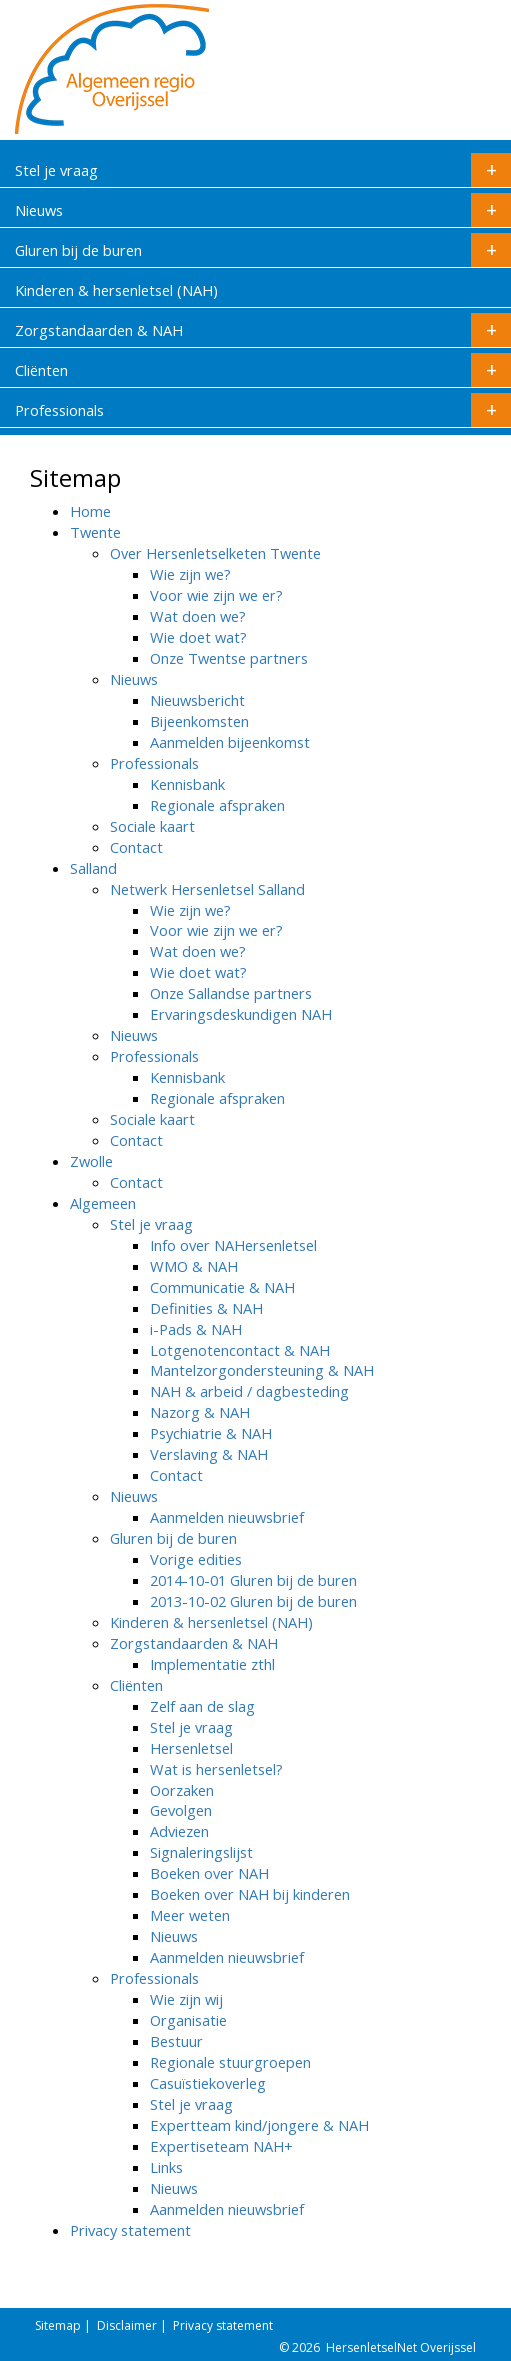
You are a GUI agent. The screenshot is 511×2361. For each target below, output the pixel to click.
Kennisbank (187, 784)
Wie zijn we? (190, 574)
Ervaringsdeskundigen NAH (241, 1014)
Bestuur (176, 2041)
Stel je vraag (263, 170)
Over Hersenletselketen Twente (215, 553)
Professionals (263, 410)
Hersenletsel (191, 1748)
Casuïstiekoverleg (208, 2083)
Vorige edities (196, 1559)
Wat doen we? (198, 616)
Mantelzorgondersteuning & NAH (262, 1370)
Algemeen (103, 1203)
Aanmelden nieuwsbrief (227, 1517)
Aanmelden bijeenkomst (230, 742)
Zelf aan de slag (202, 1706)
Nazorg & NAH (200, 1412)
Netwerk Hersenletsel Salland (207, 889)
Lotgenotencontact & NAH (240, 1350)
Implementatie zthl (212, 1664)
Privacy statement (130, 2230)
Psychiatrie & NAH (211, 1433)
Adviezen (179, 1831)
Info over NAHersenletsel (233, 1245)
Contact (136, 847)
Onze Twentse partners (229, 658)
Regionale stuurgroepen (230, 2062)
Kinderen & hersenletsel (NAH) (116, 290)
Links (166, 2167)
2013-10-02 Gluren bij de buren (253, 1601)
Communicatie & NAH (222, 1287)
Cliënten (263, 370)
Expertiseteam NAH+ (221, 2146)
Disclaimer (127, 2325)
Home (90, 511)
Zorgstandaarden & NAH (263, 330)
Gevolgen (181, 1810)
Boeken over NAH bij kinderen (250, 1894)
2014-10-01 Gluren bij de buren (253, 1580)
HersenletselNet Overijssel (401, 2347)
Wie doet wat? (198, 637)
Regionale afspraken (217, 805)
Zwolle (91, 1161)
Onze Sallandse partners (231, 993)
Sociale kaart (152, 826)
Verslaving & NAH (209, 1454)
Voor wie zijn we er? (216, 595)
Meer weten (190, 1915)
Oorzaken (182, 1790)
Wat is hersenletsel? (216, 1769)
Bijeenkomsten (199, 721)
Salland (93, 868)
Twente (95, 532)
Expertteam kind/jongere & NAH (259, 2125)
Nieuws (263, 210)
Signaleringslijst (201, 1852)
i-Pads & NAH (196, 1329)
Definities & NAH (206, 1308)
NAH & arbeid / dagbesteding (249, 1391)
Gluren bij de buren (263, 250)
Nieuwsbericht (197, 700)
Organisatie (188, 2020)
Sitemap (58, 2325)
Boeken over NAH (209, 1873)
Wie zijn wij (186, 1999)
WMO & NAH (194, 1266)
